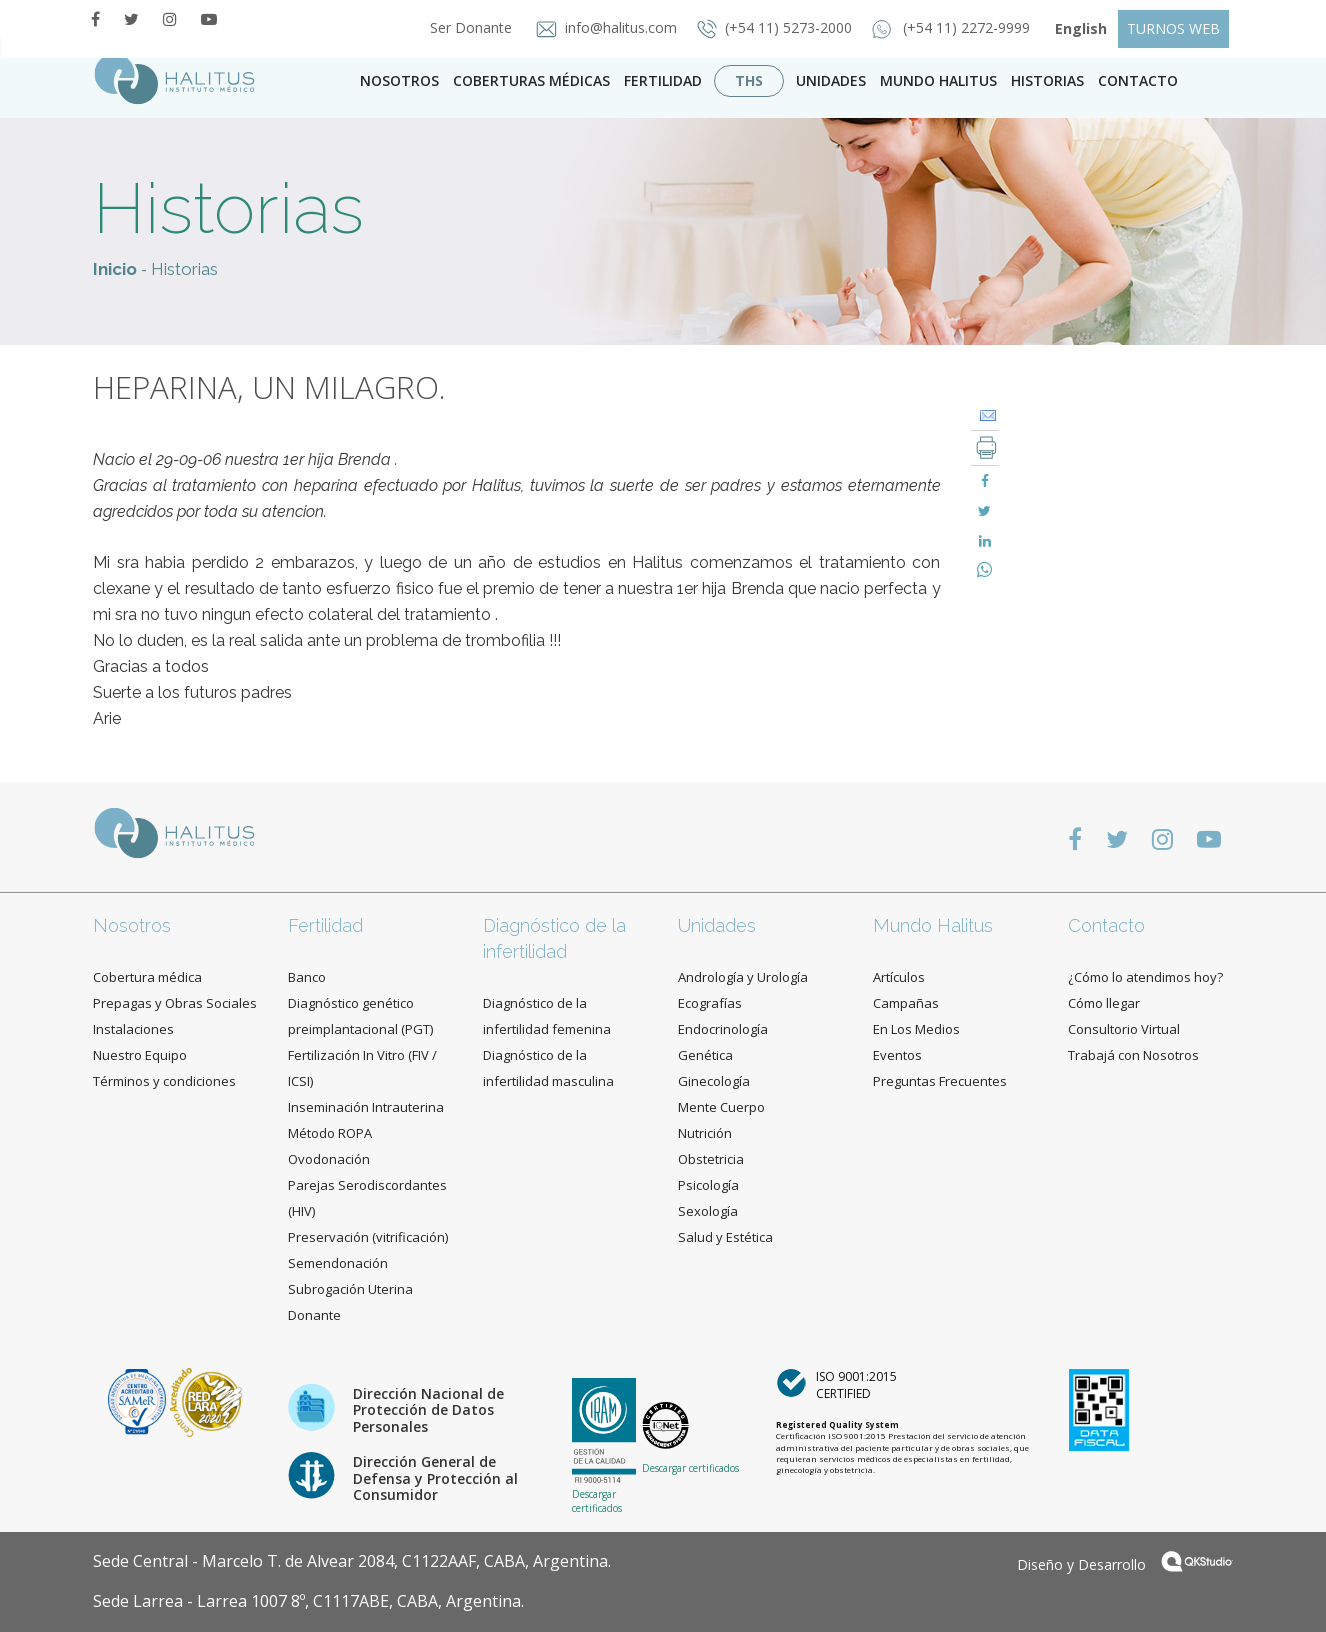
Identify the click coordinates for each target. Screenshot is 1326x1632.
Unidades (831, 80)
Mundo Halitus (938, 80)
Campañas (906, 1003)
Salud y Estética (725, 1237)
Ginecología (714, 1081)
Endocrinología (723, 1029)
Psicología (708, 1185)
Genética (705, 1055)
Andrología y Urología (743, 977)
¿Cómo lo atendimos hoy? (1145, 977)
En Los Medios (916, 1029)
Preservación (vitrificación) (368, 1237)
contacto (1138, 80)
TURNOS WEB (1173, 28)
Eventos (897, 1055)
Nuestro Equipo (140, 1055)
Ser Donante (465, 27)
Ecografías (710, 1003)
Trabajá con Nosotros (1133, 1055)
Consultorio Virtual (1124, 1029)
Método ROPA (330, 1133)
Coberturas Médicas (531, 80)
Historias (1047, 80)
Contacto (1106, 925)
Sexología (708, 1211)
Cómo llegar (1104, 1003)
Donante (314, 1315)
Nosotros (399, 80)
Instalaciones (133, 1029)
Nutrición (705, 1133)
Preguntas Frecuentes (940, 1081)
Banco (307, 977)
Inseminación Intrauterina (366, 1107)
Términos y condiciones (164, 1081)
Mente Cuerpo (721, 1107)
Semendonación (338, 1263)
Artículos (899, 977)
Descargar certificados (597, 1501)
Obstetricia (711, 1159)
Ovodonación (329, 1159)
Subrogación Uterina (350, 1289)
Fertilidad (663, 80)
